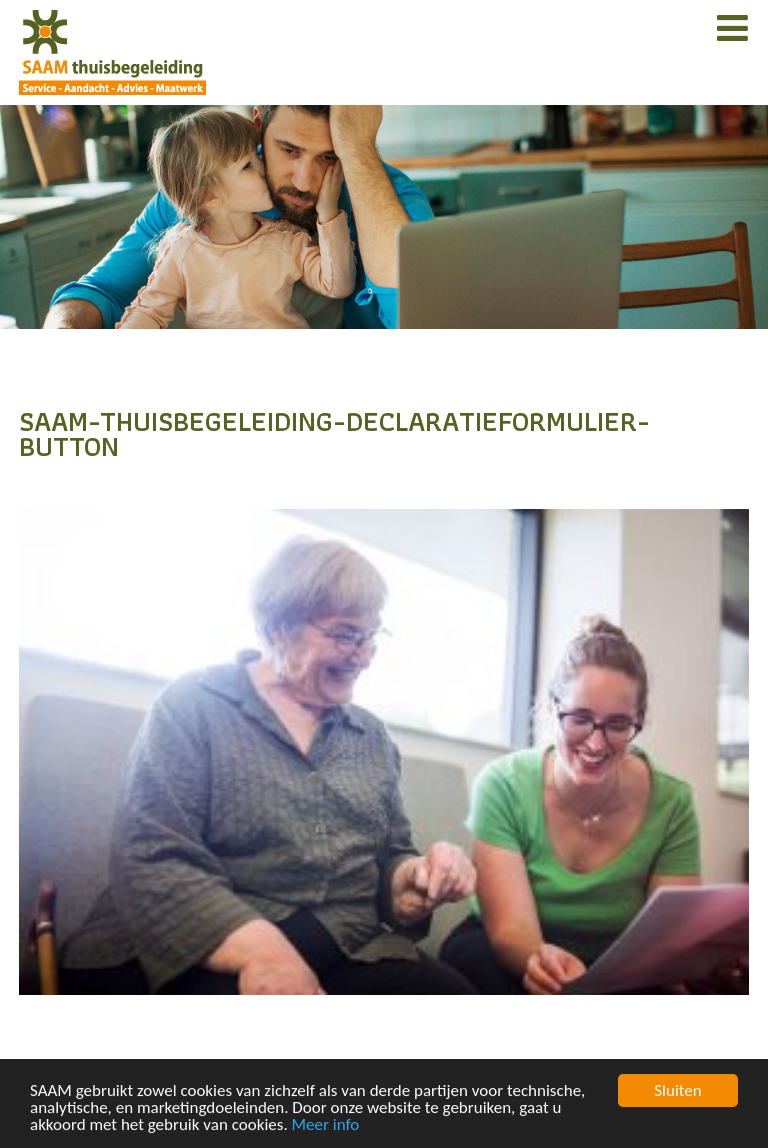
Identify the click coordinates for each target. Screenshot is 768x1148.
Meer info (326, 1125)
